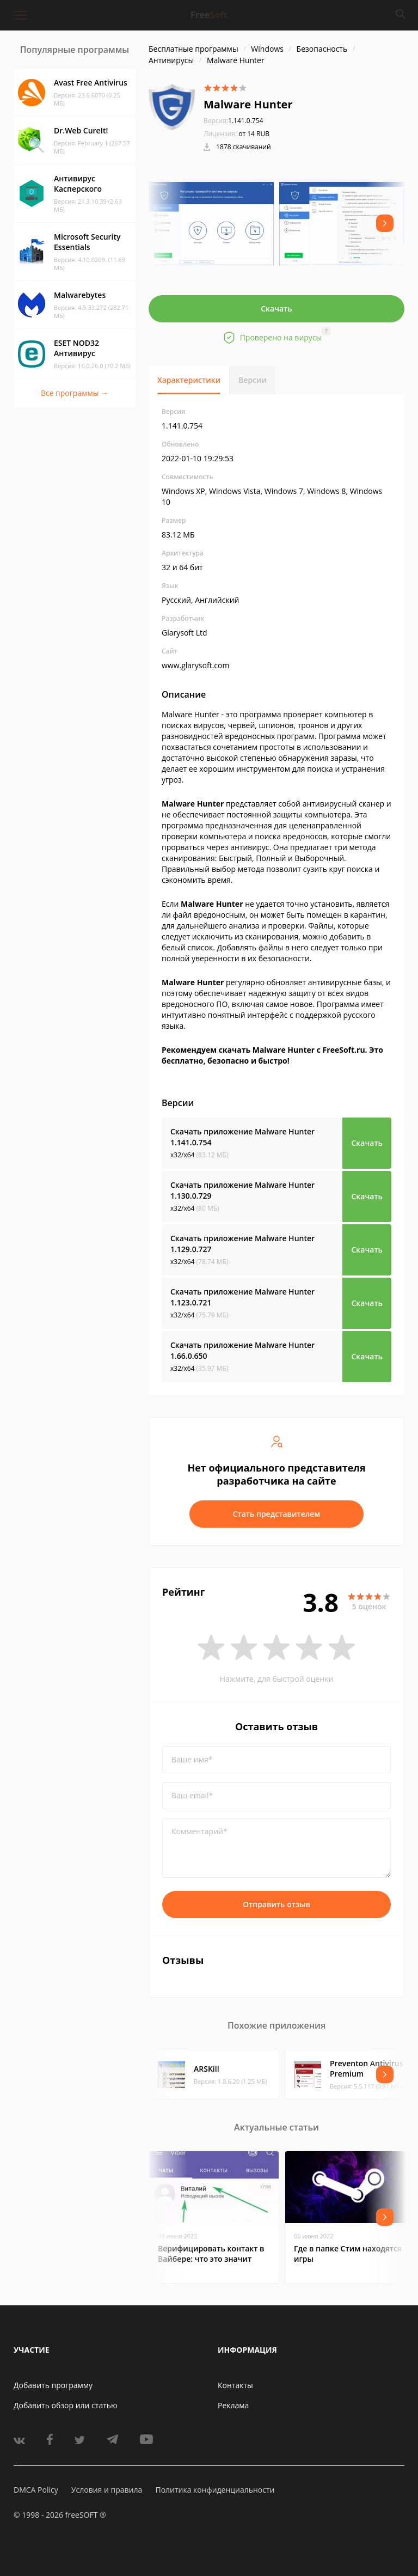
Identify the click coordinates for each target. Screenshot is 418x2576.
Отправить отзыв (276, 1904)
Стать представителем (277, 1514)
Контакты (235, 2385)
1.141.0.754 (233, 120)
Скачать (276, 308)
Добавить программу (53, 2385)
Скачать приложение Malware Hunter (242, 1136)
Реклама (233, 2405)
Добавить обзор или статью (66, 2405)
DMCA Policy (36, 2490)
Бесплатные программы (193, 49)
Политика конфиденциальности (214, 2490)
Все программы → (74, 393)
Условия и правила (106, 2490)
